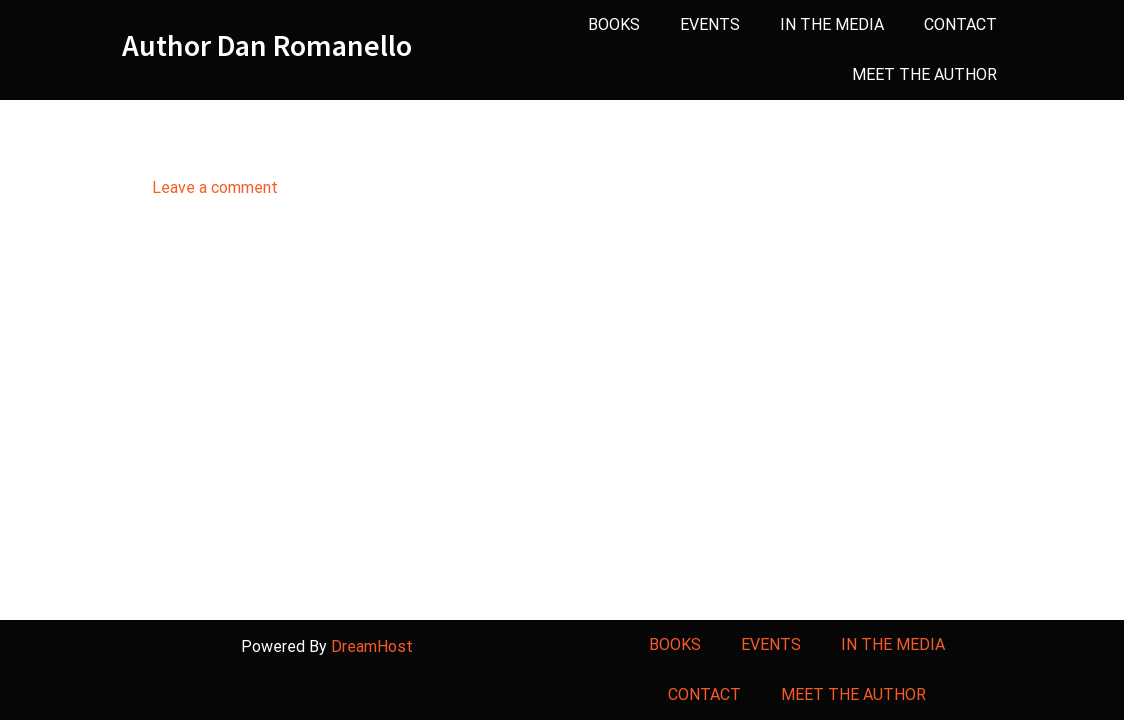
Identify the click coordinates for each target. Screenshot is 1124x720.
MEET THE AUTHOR (924, 74)
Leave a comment (215, 187)
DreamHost (372, 646)
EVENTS (710, 24)
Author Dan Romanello (267, 45)
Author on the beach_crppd (362, 142)
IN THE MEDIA (832, 24)
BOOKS (614, 24)
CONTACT (960, 24)
